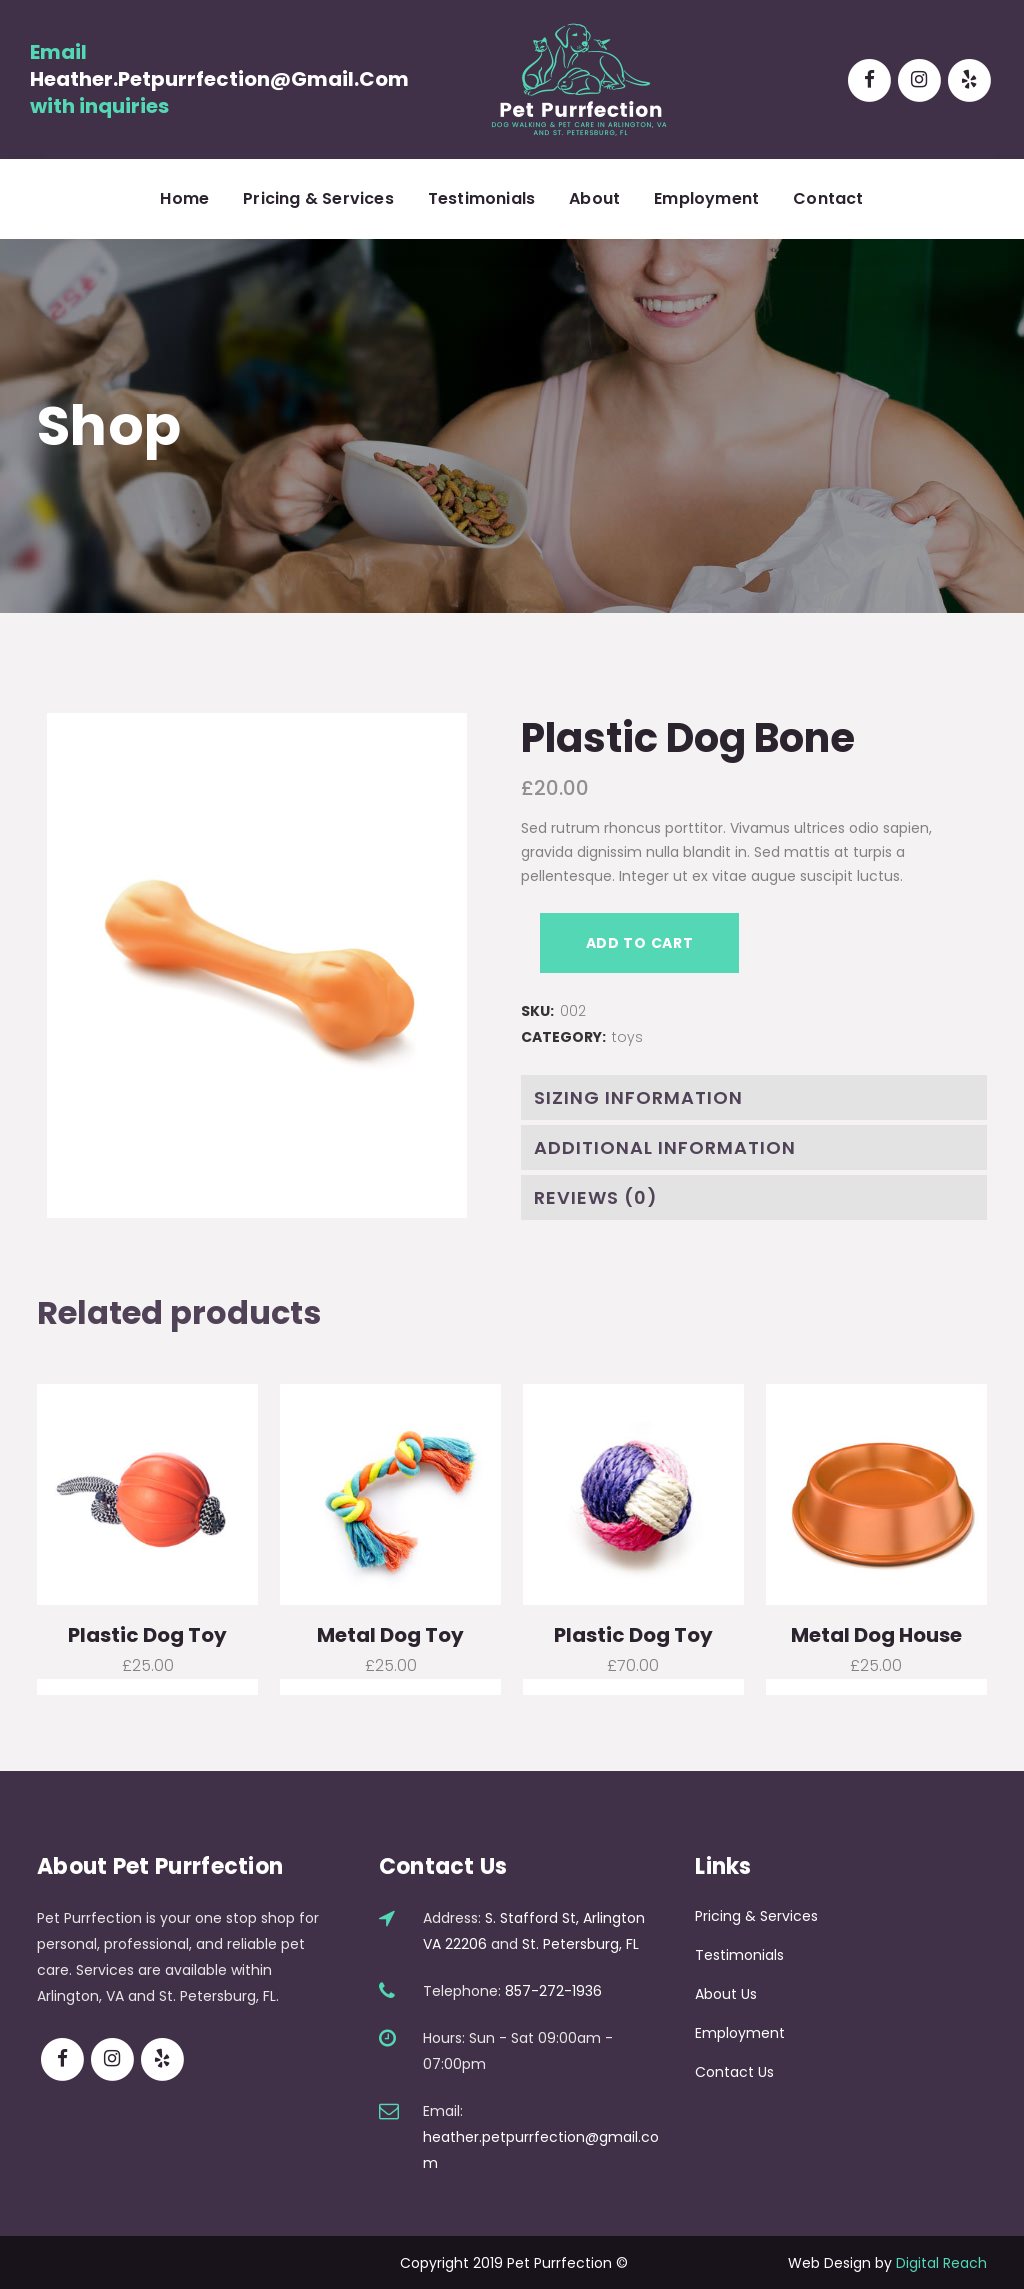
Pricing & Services (756, 1916)
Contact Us (734, 2072)
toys (627, 1037)
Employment (740, 2033)
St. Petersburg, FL (580, 1944)
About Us (726, 1994)
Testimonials (739, 1955)
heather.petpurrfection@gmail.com (219, 79)
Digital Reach (941, 2263)
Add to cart (640, 943)
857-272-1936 (553, 1991)
